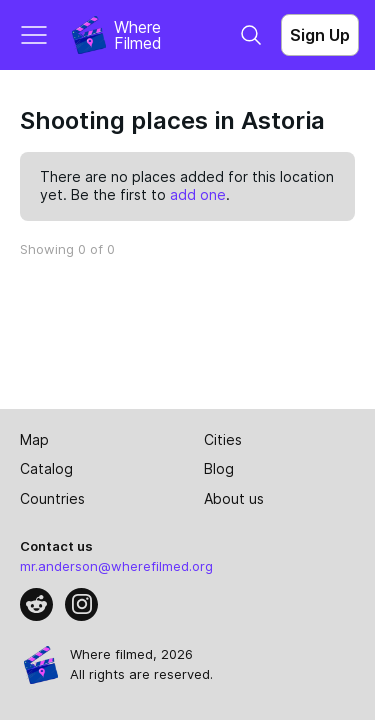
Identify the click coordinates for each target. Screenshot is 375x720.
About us (234, 498)
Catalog (46, 468)
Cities (223, 439)
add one (198, 194)
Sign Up (320, 35)
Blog (219, 468)
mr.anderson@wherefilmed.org (116, 566)
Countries (52, 498)
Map (34, 439)
